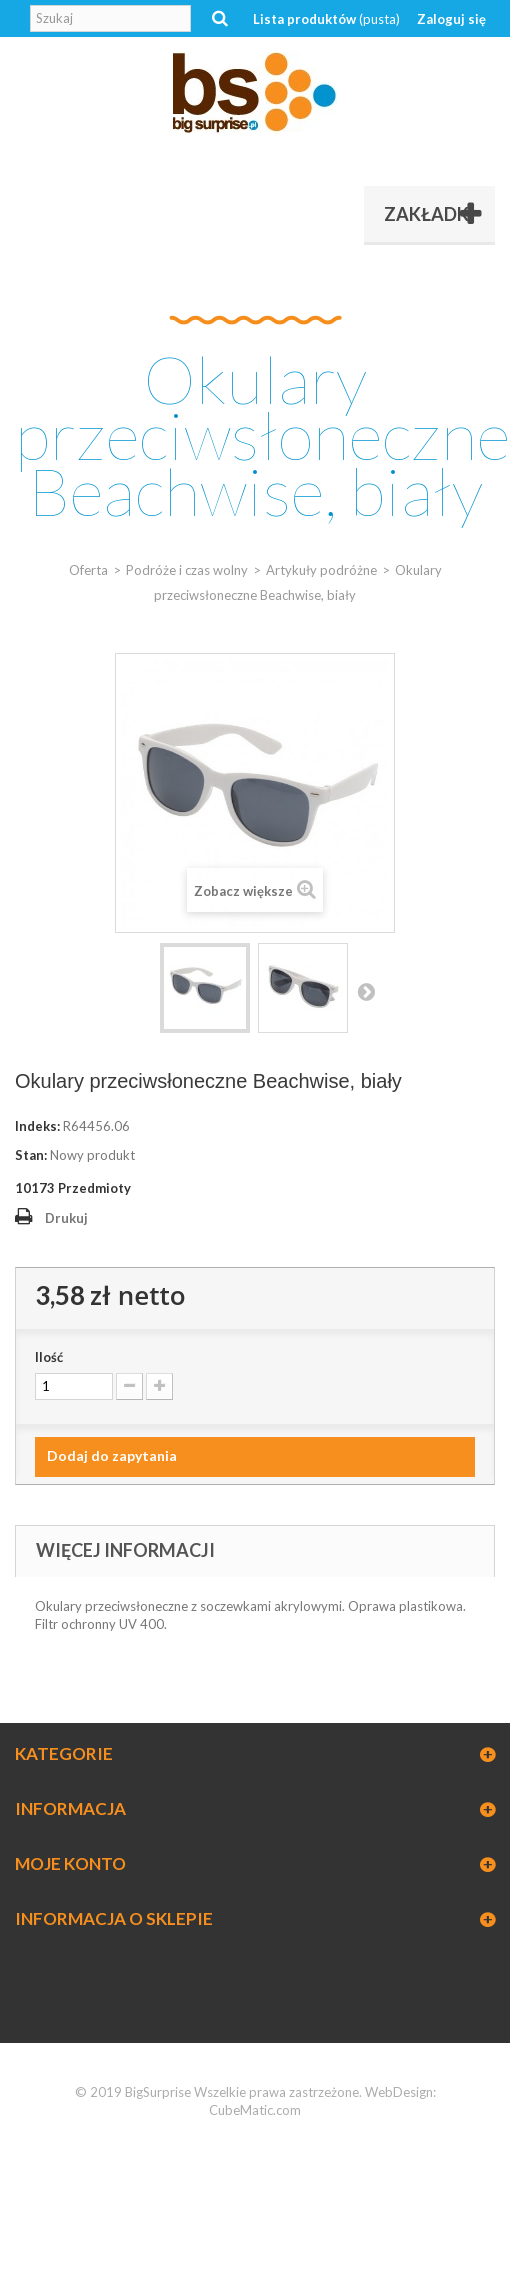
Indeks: (37, 1126)
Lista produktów (326, 19)
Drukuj (66, 1218)
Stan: (31, 1155)
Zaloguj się (451, 19)
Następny (366, 991)
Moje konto (70, 1863)
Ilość (49, 1357)
